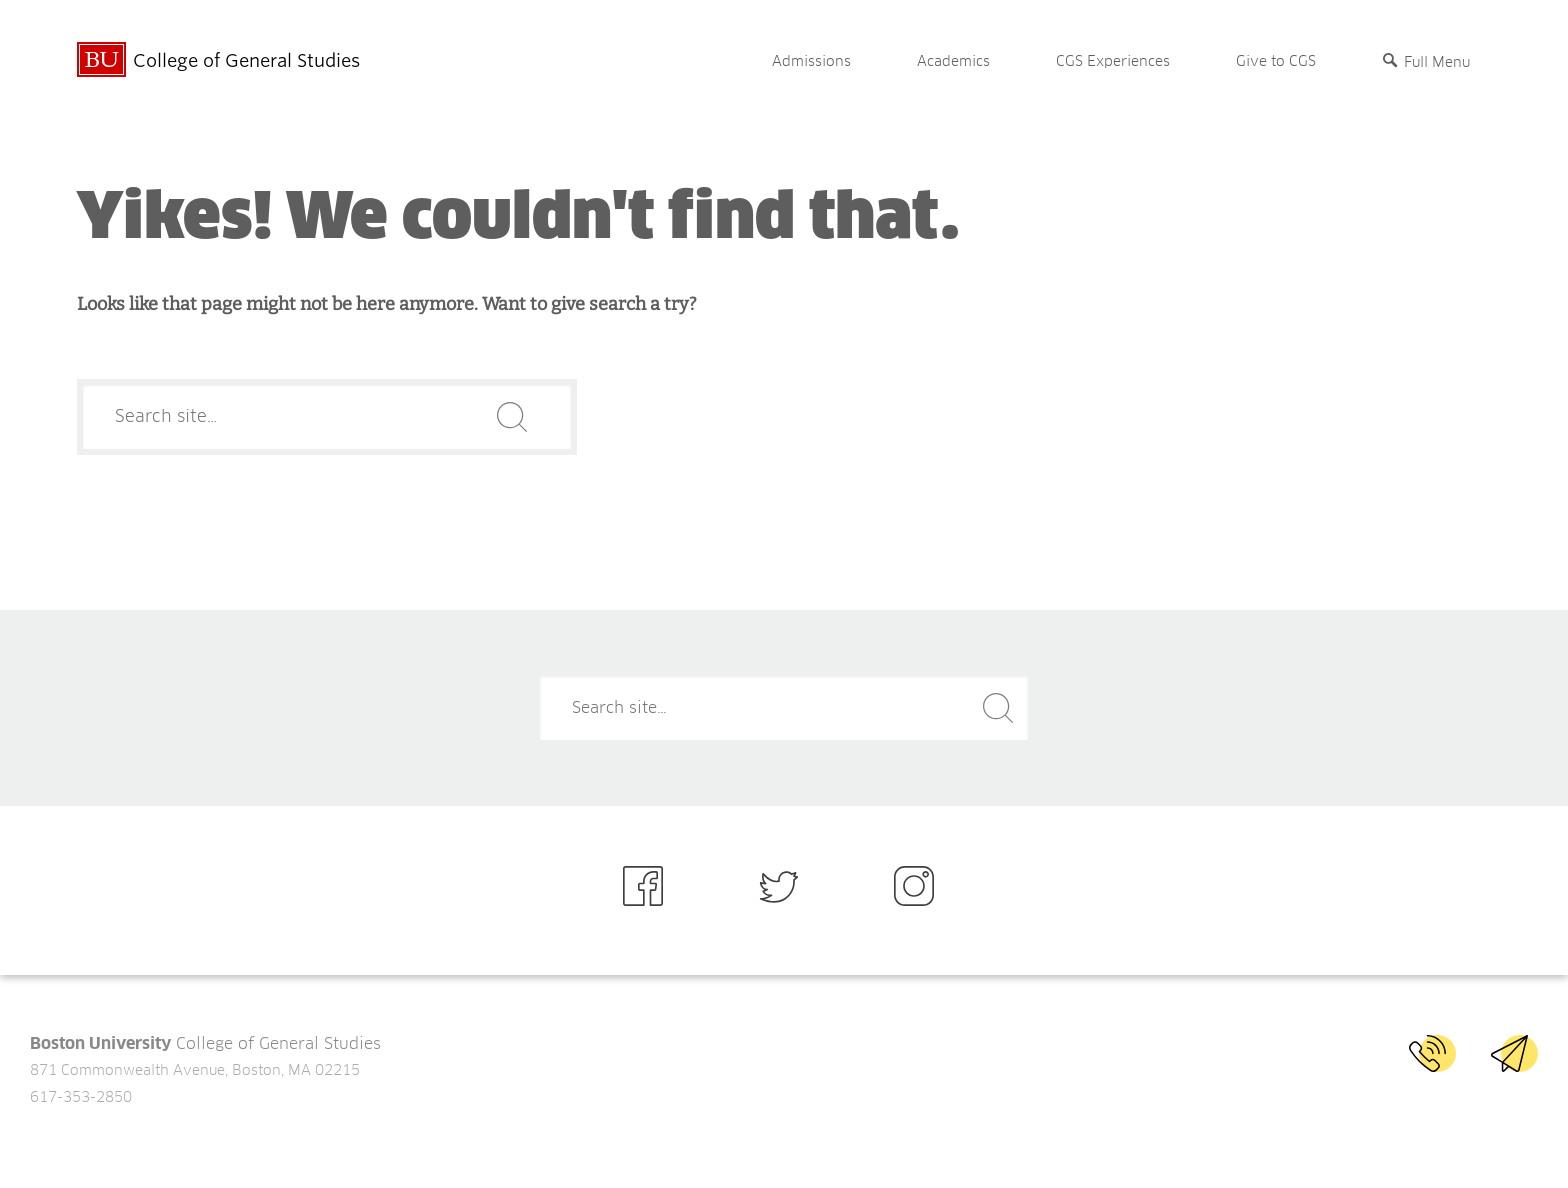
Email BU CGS (1514, 1053)
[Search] (327, 417)
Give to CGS (1276, 62)
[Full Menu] (1426, 62)
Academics (953, 62)
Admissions (811, 62)
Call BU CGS (1432, 1053)
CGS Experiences (1113, 62)
